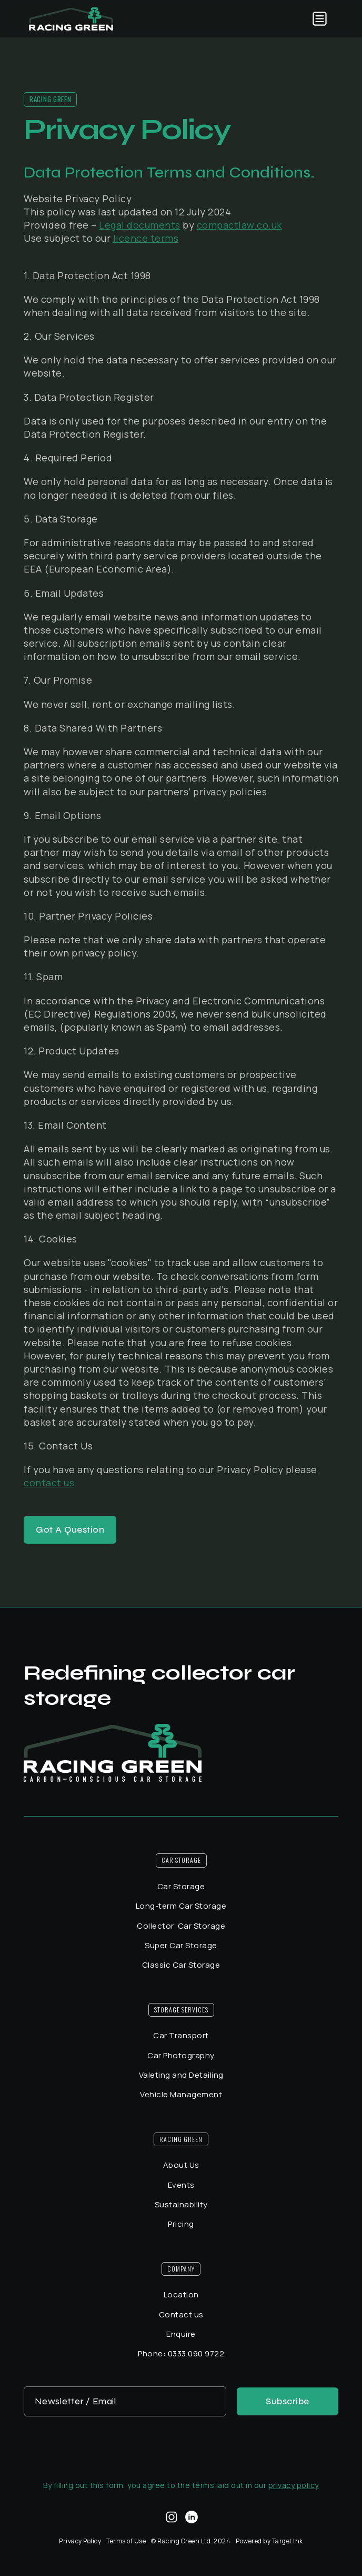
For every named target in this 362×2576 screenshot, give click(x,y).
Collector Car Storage (181, 1925)
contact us (49, 1482)
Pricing (181, 2223)
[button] (319, 18)
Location (181, 2294)
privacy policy (293, 2485)
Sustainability (181, 2204)
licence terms (146, 238)
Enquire (181, 2334)
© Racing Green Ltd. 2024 (190, 2540)
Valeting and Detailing (181, 2074)
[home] (71, 19)
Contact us (181, 2314)
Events (181, 2184)
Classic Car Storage (181, 1964)
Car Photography (181, 2055)
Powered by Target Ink (269, 2540)
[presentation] (181, 2447)
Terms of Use (126, 2540)
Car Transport (181, 2035)
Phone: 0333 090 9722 (181, 2353)
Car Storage (181, 1886)
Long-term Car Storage (181, 1905)
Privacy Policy (80, 2540)
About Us (181, 2164)
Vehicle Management (181, 2094)
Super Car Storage (181, 1945)
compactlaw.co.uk (239, 225)
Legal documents (139, 225)
